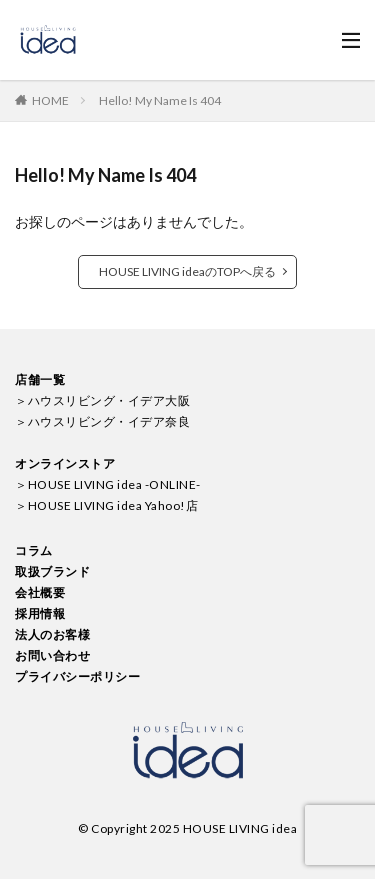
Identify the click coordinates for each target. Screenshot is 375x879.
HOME (50, 100)
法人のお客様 (52, 634)
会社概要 (40, 592)
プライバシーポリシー (77, 676)
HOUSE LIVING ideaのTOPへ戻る (187, 271)
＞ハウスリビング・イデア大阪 (102, 400)
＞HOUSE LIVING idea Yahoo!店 (106, 505)
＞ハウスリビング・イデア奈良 (102, 421)
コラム (34, 550)
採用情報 (40, 613)
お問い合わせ (52, 655)
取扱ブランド (52, 571)
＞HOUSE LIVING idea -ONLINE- (108, 484)
